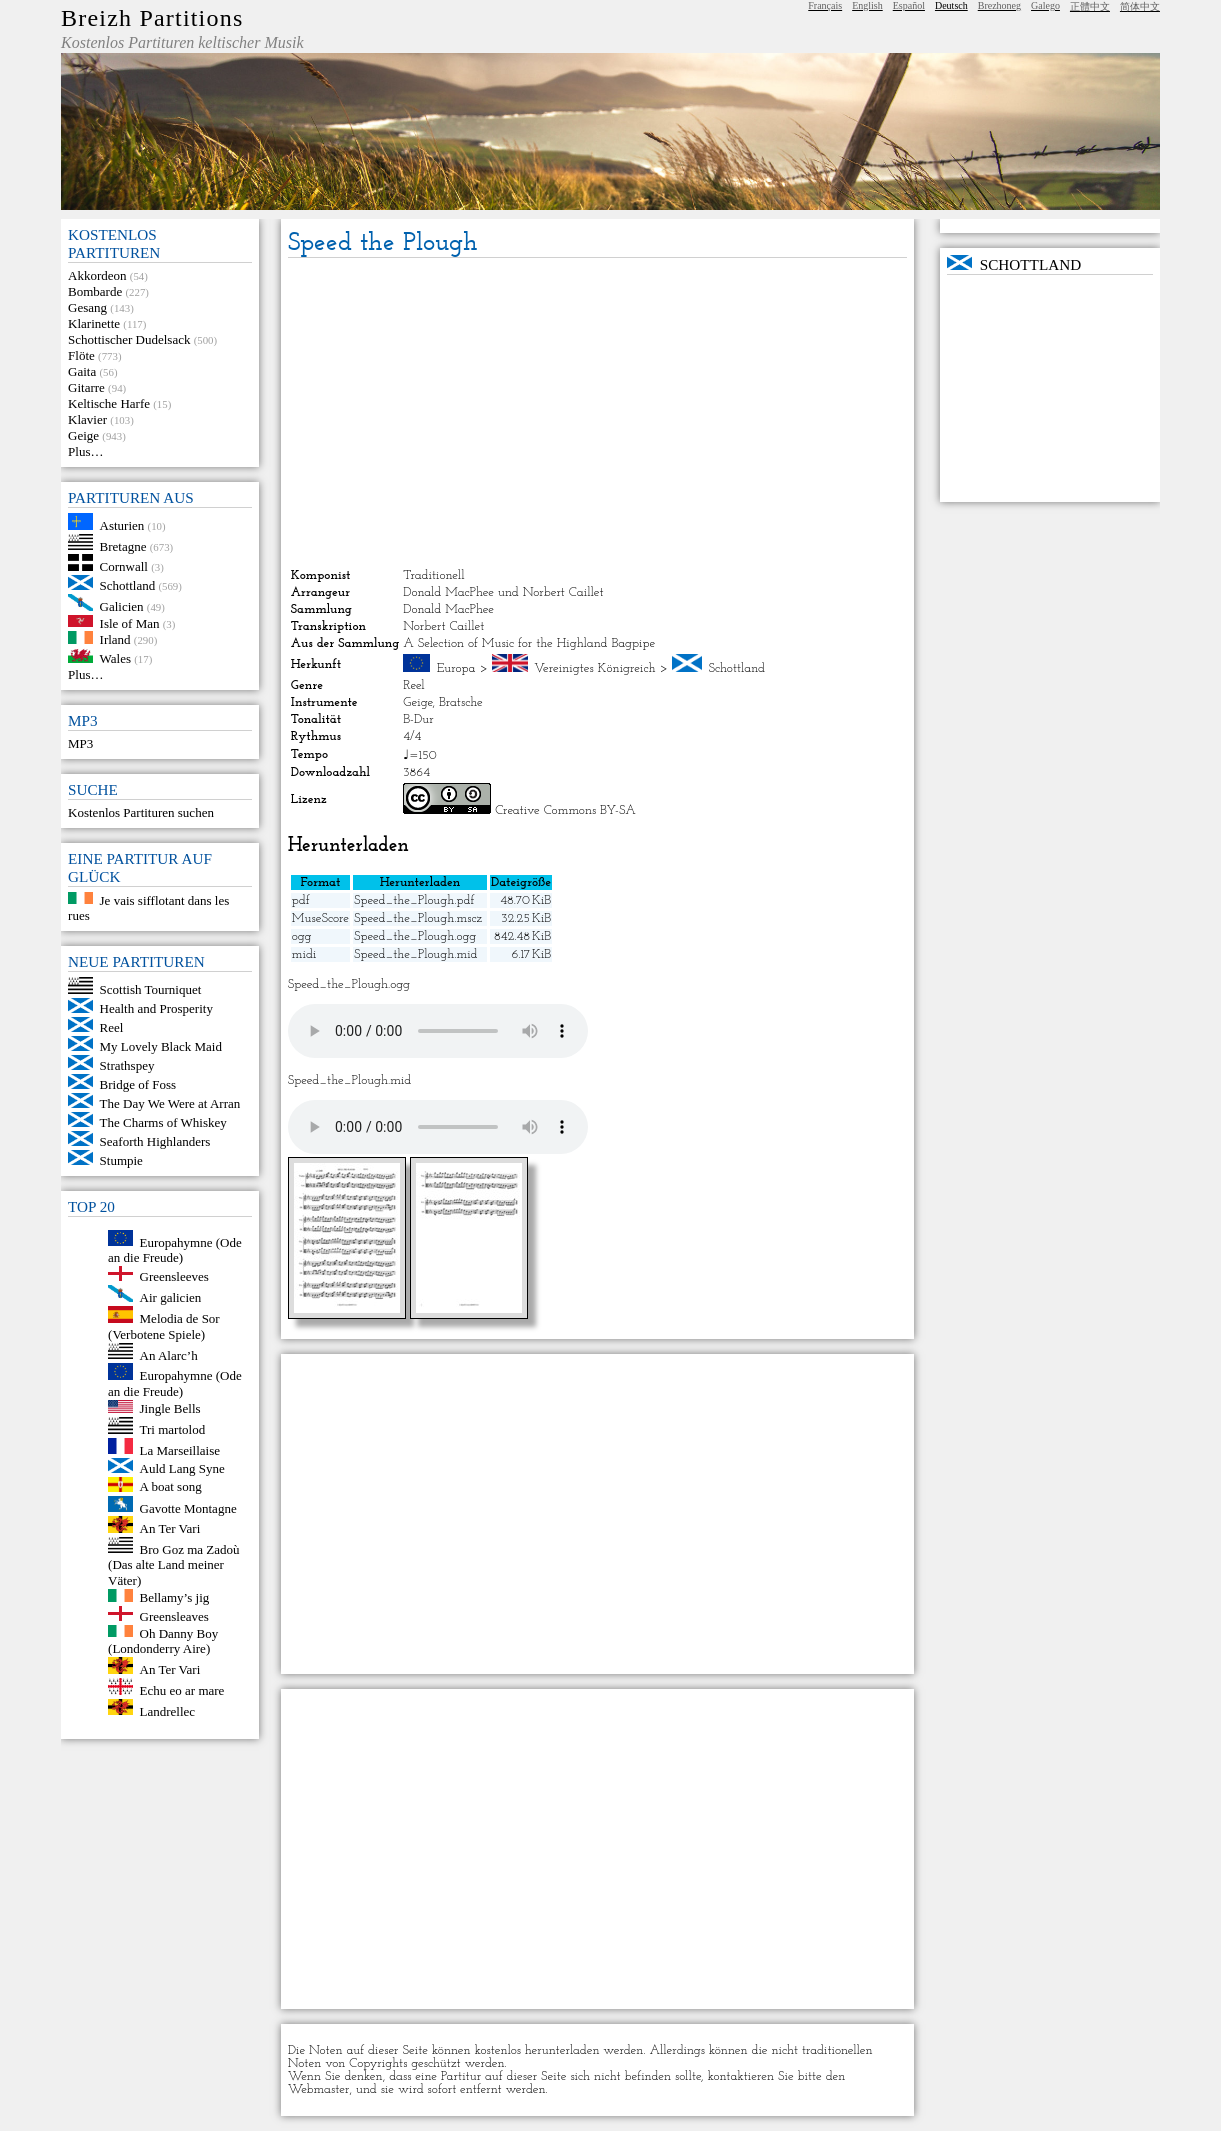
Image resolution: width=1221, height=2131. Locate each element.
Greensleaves (174, 1616)
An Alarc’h (169, 1354)
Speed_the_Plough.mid (416, 954)
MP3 (80, 743)
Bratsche (461, 702)
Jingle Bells (170, 1408)
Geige (83, 435)
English (867, 5)
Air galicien (171, 1297)
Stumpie (121, 1160)
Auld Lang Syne (182, 1468)
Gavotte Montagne (188, 1507)
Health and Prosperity (156, 1008)
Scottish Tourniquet (151, 989)
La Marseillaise (180, 1449)
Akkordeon (97, 275)
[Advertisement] (597, 413)
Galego (1045, 5)
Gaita (82, 371)
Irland (115, 639)
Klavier (87, 419)
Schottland (128, 585)
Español (909, 5)
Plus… (85, 451)
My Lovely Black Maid (161, 1046)
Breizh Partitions (152, 18)
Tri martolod (173, 1429)
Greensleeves (174, 1276)
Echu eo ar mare (182, 1690)
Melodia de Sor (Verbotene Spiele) (164, 1326)
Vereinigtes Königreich (594, 668)
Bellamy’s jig (175, 1597)
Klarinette (94, 323)
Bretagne (123, 545)
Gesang (87, 307)
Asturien (122, 525)
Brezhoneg (999, 5)
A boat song (171, 1487)
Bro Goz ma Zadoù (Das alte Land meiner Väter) (174, 1564)
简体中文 (1140, 6)
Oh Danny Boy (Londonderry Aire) (163, 1640)
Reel (112, 1027)
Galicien (122, 606)
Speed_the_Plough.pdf (414, 900)
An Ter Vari (170, 1528)
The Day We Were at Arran (170, 1103)
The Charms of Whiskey (163, 1122)
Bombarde (95, 291)
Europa (456, 668)
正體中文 (1090, 6)
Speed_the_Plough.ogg (415, 936)
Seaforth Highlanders (155, 1141)
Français (825, 5)
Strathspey (127, 1065)
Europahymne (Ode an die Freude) (175, 1249)
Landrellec (168, 1710)
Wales (115, 658)
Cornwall (124, 566)
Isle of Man (130, 622)
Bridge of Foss (138, 1084)
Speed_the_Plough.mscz (418, 918)
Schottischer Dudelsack (129, 339)
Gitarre (86, 387)
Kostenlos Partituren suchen (141, 812)
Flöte (81, 355)
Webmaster (319, 2089)
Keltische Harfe (109, 403)
